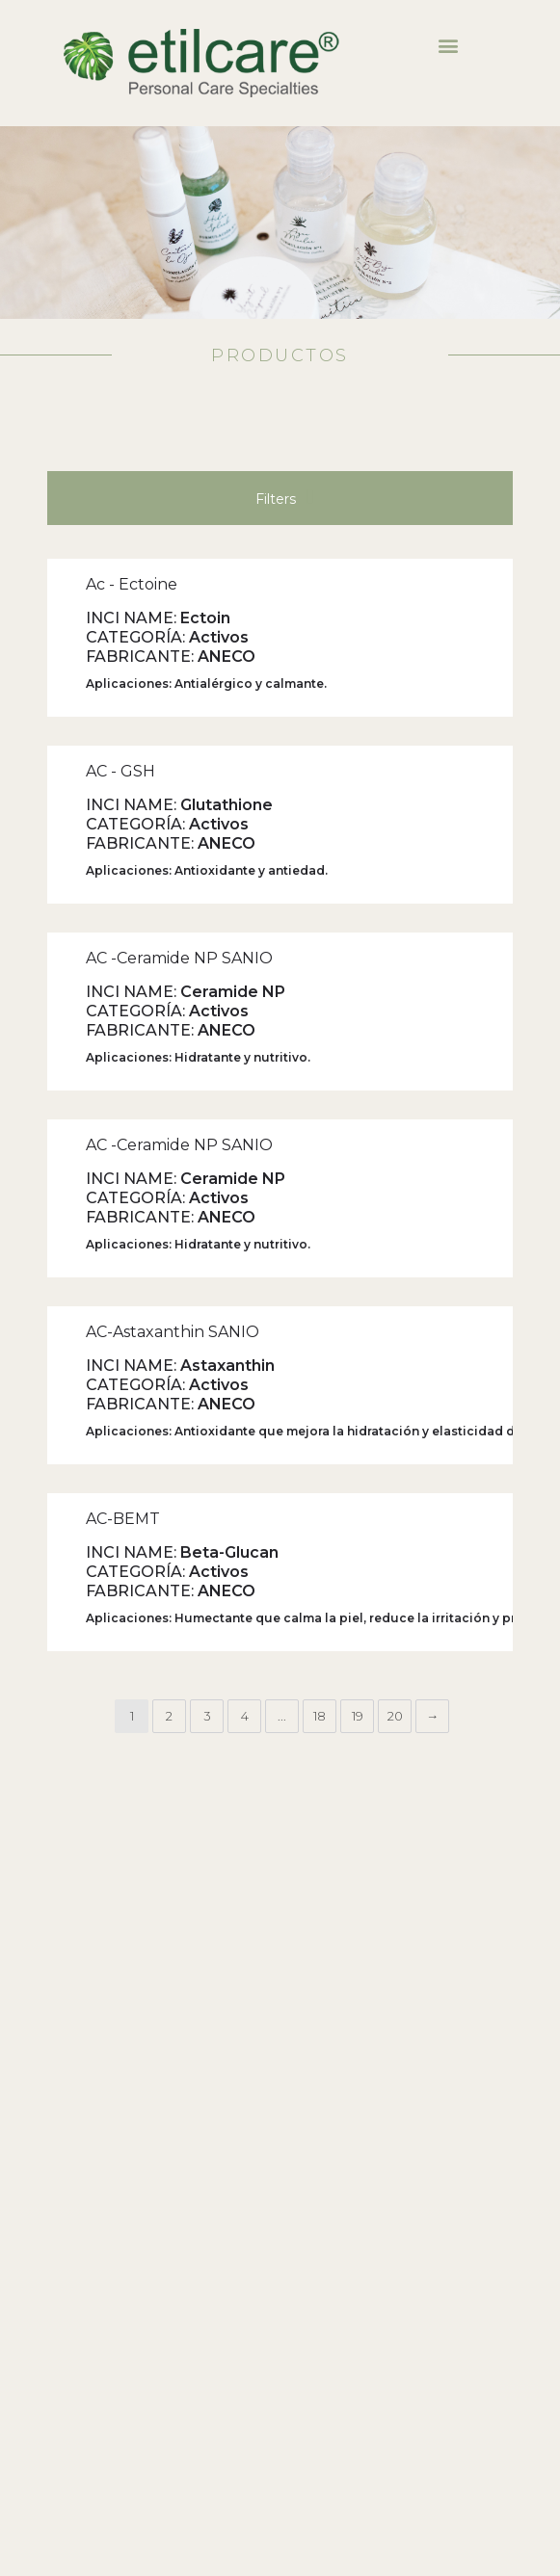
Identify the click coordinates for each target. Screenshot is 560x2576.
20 (395, 1349)
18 (319, 1349)
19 (357, 1349)
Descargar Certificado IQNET (87, 2366)
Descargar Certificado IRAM (85, 2343)
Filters (284, 130)
